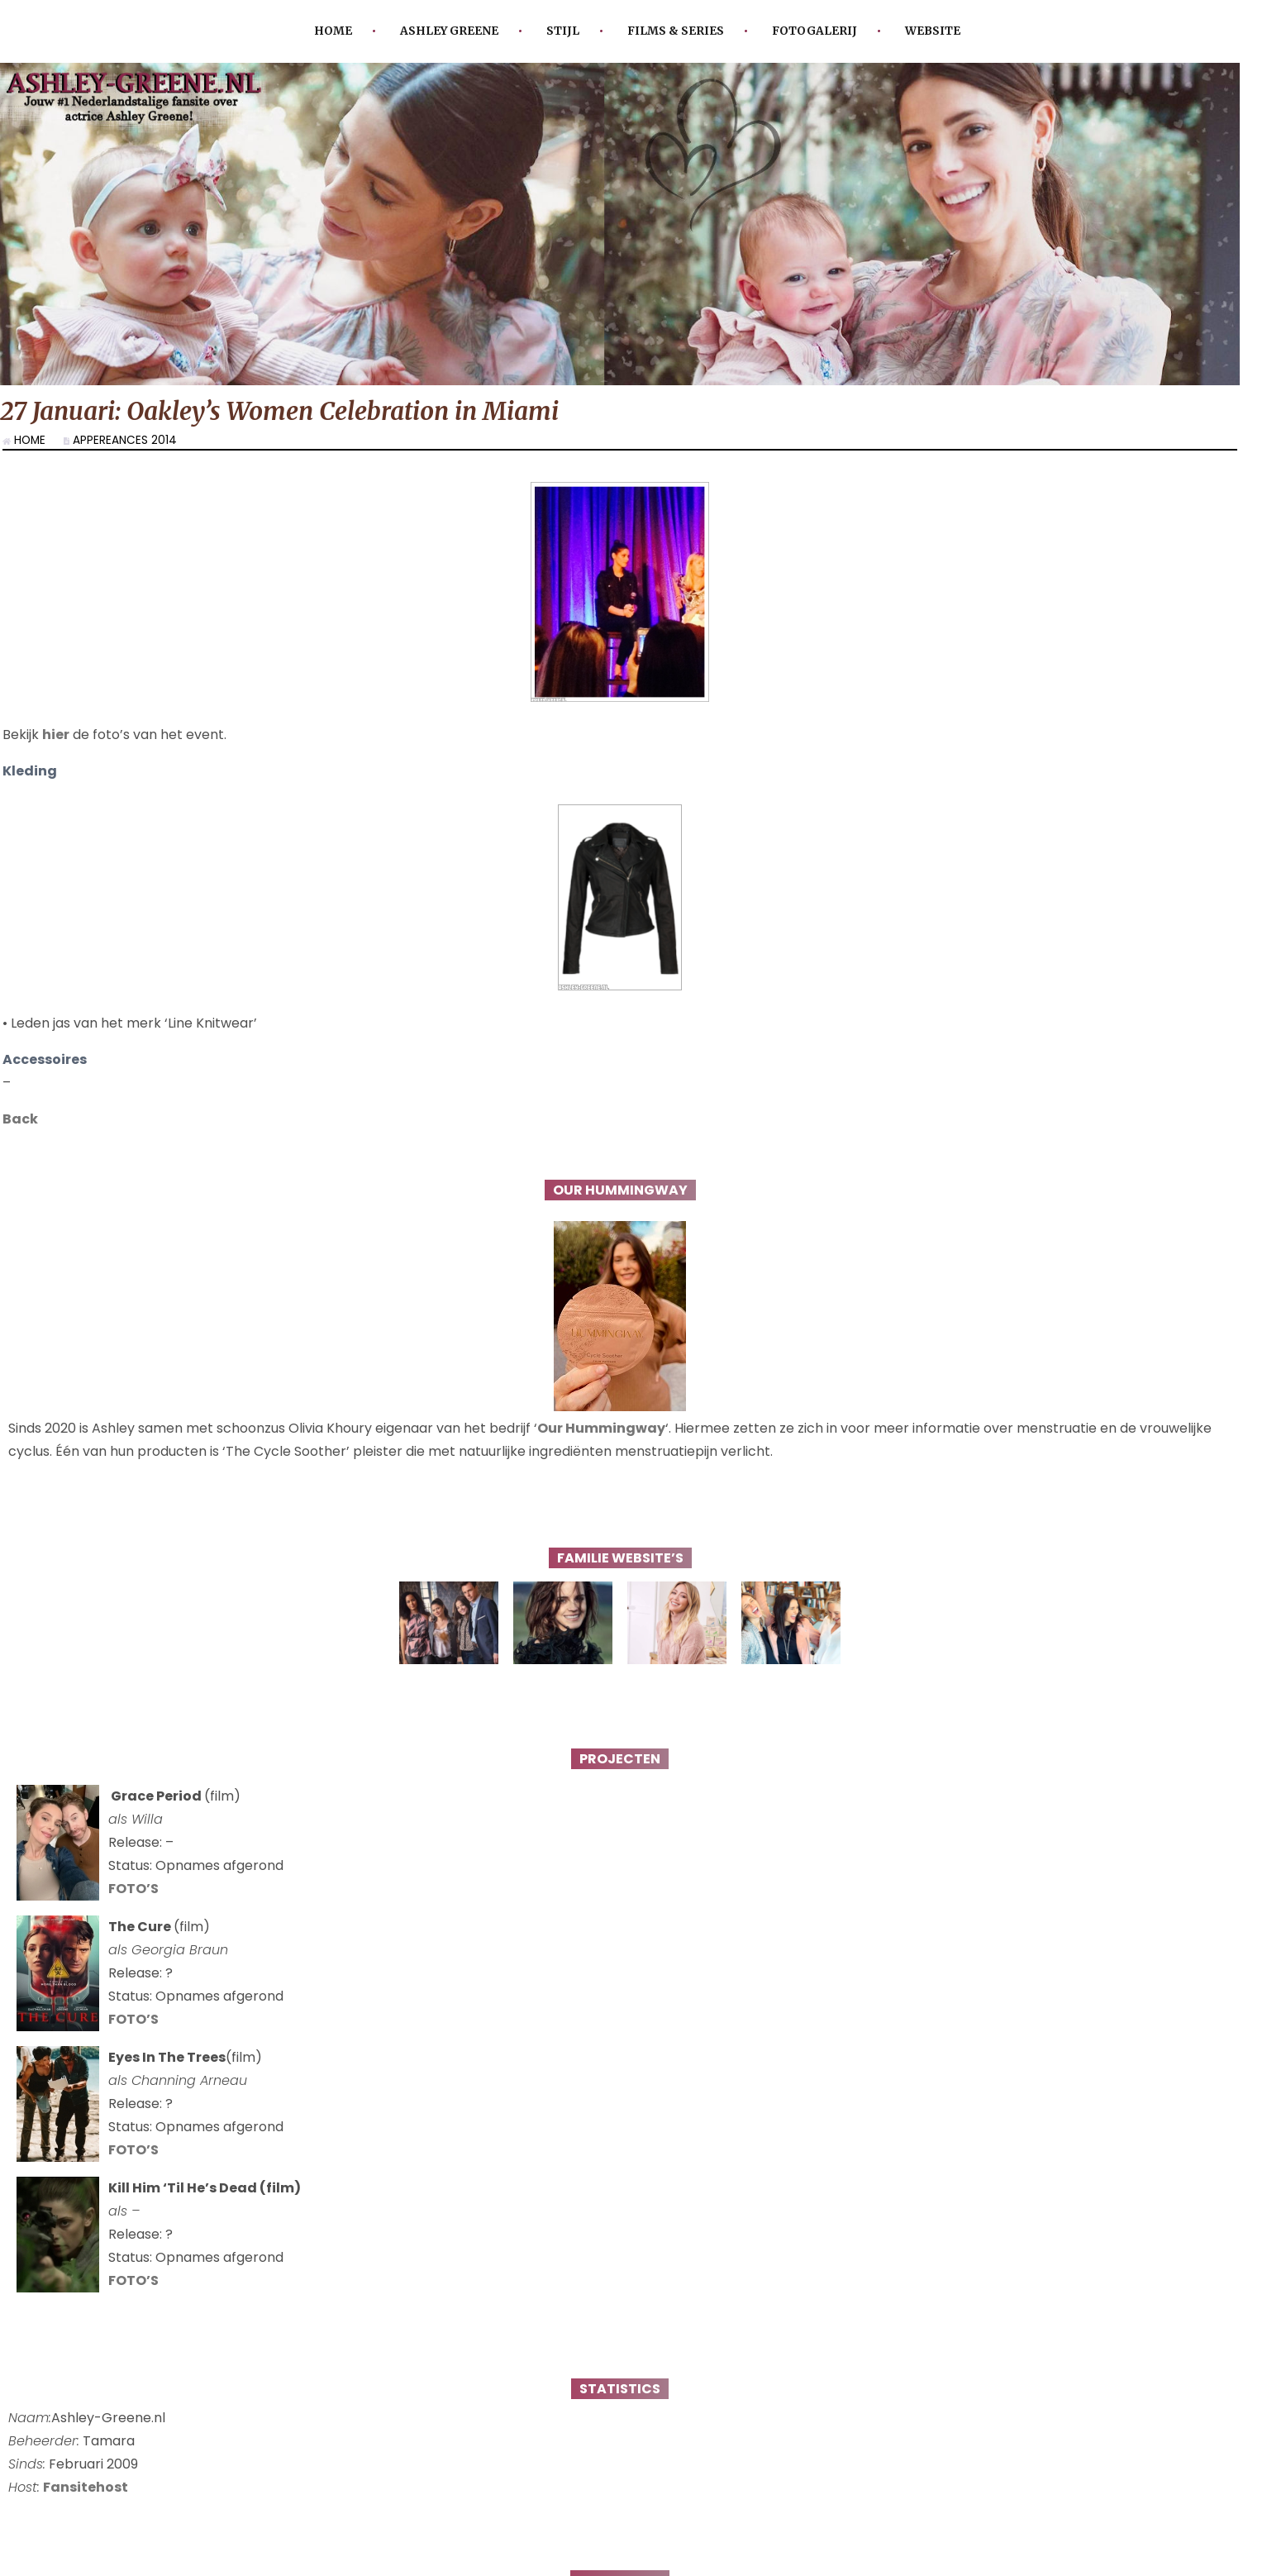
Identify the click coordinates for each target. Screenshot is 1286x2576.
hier (55, 751)
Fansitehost (85, 2503)
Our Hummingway (601, 1444)
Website (932, 31)
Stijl (562, 31)
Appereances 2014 (125, 440)
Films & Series (675, 31)
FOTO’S (133, 1905)
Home (333, 31)
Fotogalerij (814, 31)
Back (20, 1135)
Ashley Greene (449, 31)
